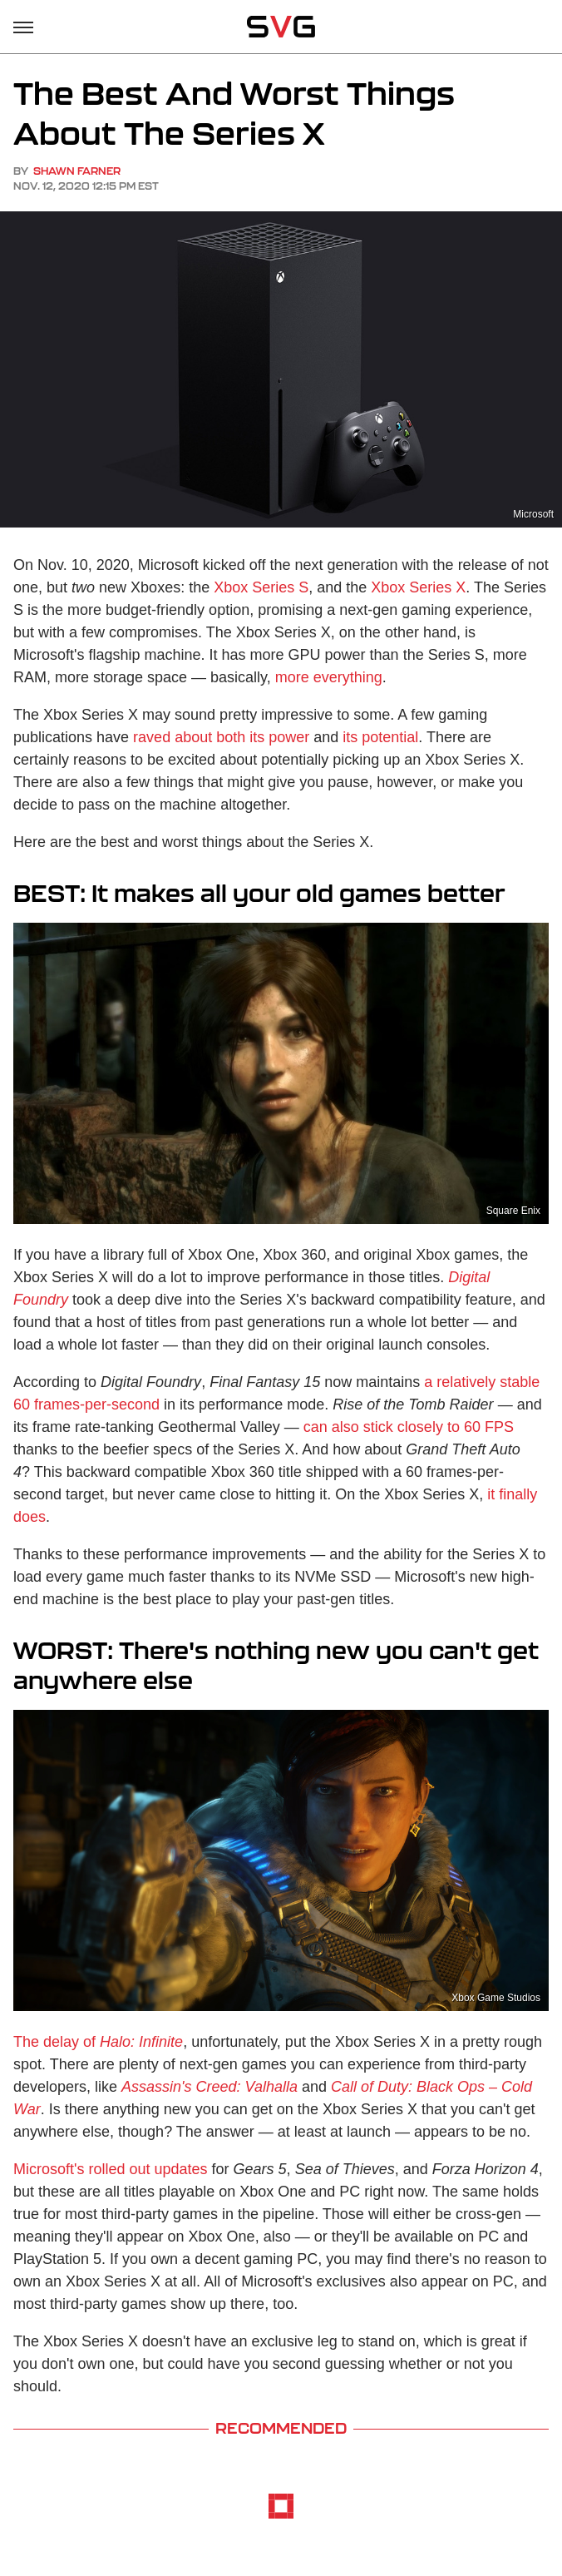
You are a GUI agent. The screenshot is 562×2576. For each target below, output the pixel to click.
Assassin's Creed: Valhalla (209, 2086)
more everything (328, 677)
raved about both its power (221, 737)
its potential (380, 737)
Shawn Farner (77, 171)
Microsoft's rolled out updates (110, 2169)
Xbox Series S (261, 587)
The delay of (56, 2042)
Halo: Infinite (141, 2042)
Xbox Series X (418, 587)
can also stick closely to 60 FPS (408, 1427)
